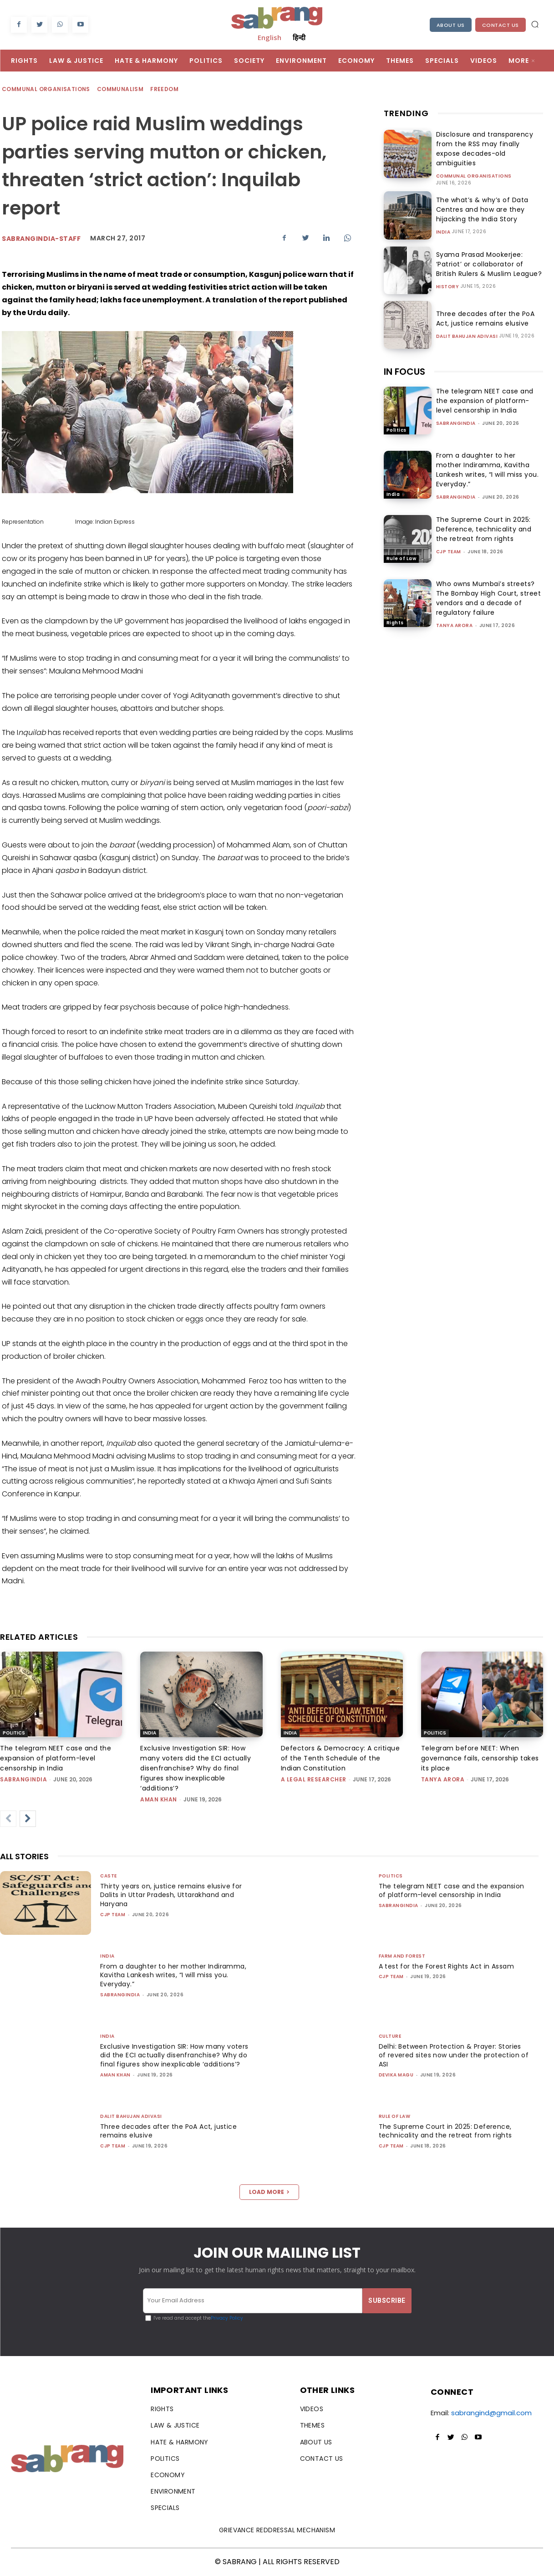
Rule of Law (401, 551)
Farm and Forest (402, 1956)
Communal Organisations (46, 89)
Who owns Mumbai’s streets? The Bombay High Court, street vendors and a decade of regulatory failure (488, 591)
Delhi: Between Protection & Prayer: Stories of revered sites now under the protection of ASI (453, 2055)
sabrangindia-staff (41, 238)
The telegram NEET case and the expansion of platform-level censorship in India (485, 394)
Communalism (120, 89)
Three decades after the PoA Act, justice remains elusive (489, 311)
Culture (390, 2036)
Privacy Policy (227, 2318)
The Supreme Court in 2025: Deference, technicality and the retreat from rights (484, 522)
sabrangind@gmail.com (491, 2413)
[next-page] (28, 1819)
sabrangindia (456, 416)
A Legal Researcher (313, 1779)
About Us (451, 25)
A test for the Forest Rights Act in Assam (449, 1966)
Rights (395, 616)
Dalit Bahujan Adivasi (467, 329)
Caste (108, 1875)
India (443, 225)
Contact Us (500, 25)
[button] (535, 24)
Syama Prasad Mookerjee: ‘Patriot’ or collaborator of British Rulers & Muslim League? (489, 257)
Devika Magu (396, 2074)
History (447, 280)
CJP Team (448, 544)
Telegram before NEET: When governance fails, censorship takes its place (480, 1758)
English (269, 37)
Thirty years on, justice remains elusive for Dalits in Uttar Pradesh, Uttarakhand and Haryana (174, 1895)
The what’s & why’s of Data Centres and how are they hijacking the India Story (479, 203)
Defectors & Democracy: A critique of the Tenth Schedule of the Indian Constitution (340, 1758)
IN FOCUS (404, 364)
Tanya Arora (454, 618)
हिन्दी (299, 37)
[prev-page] (8, 1819)
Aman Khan (158, 1799)
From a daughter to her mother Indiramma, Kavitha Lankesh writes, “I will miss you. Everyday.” (487, 463)
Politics (396, 423)
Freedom (164, 89)
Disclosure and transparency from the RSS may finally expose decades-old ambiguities (487, 146)
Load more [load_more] (269, 2192)
